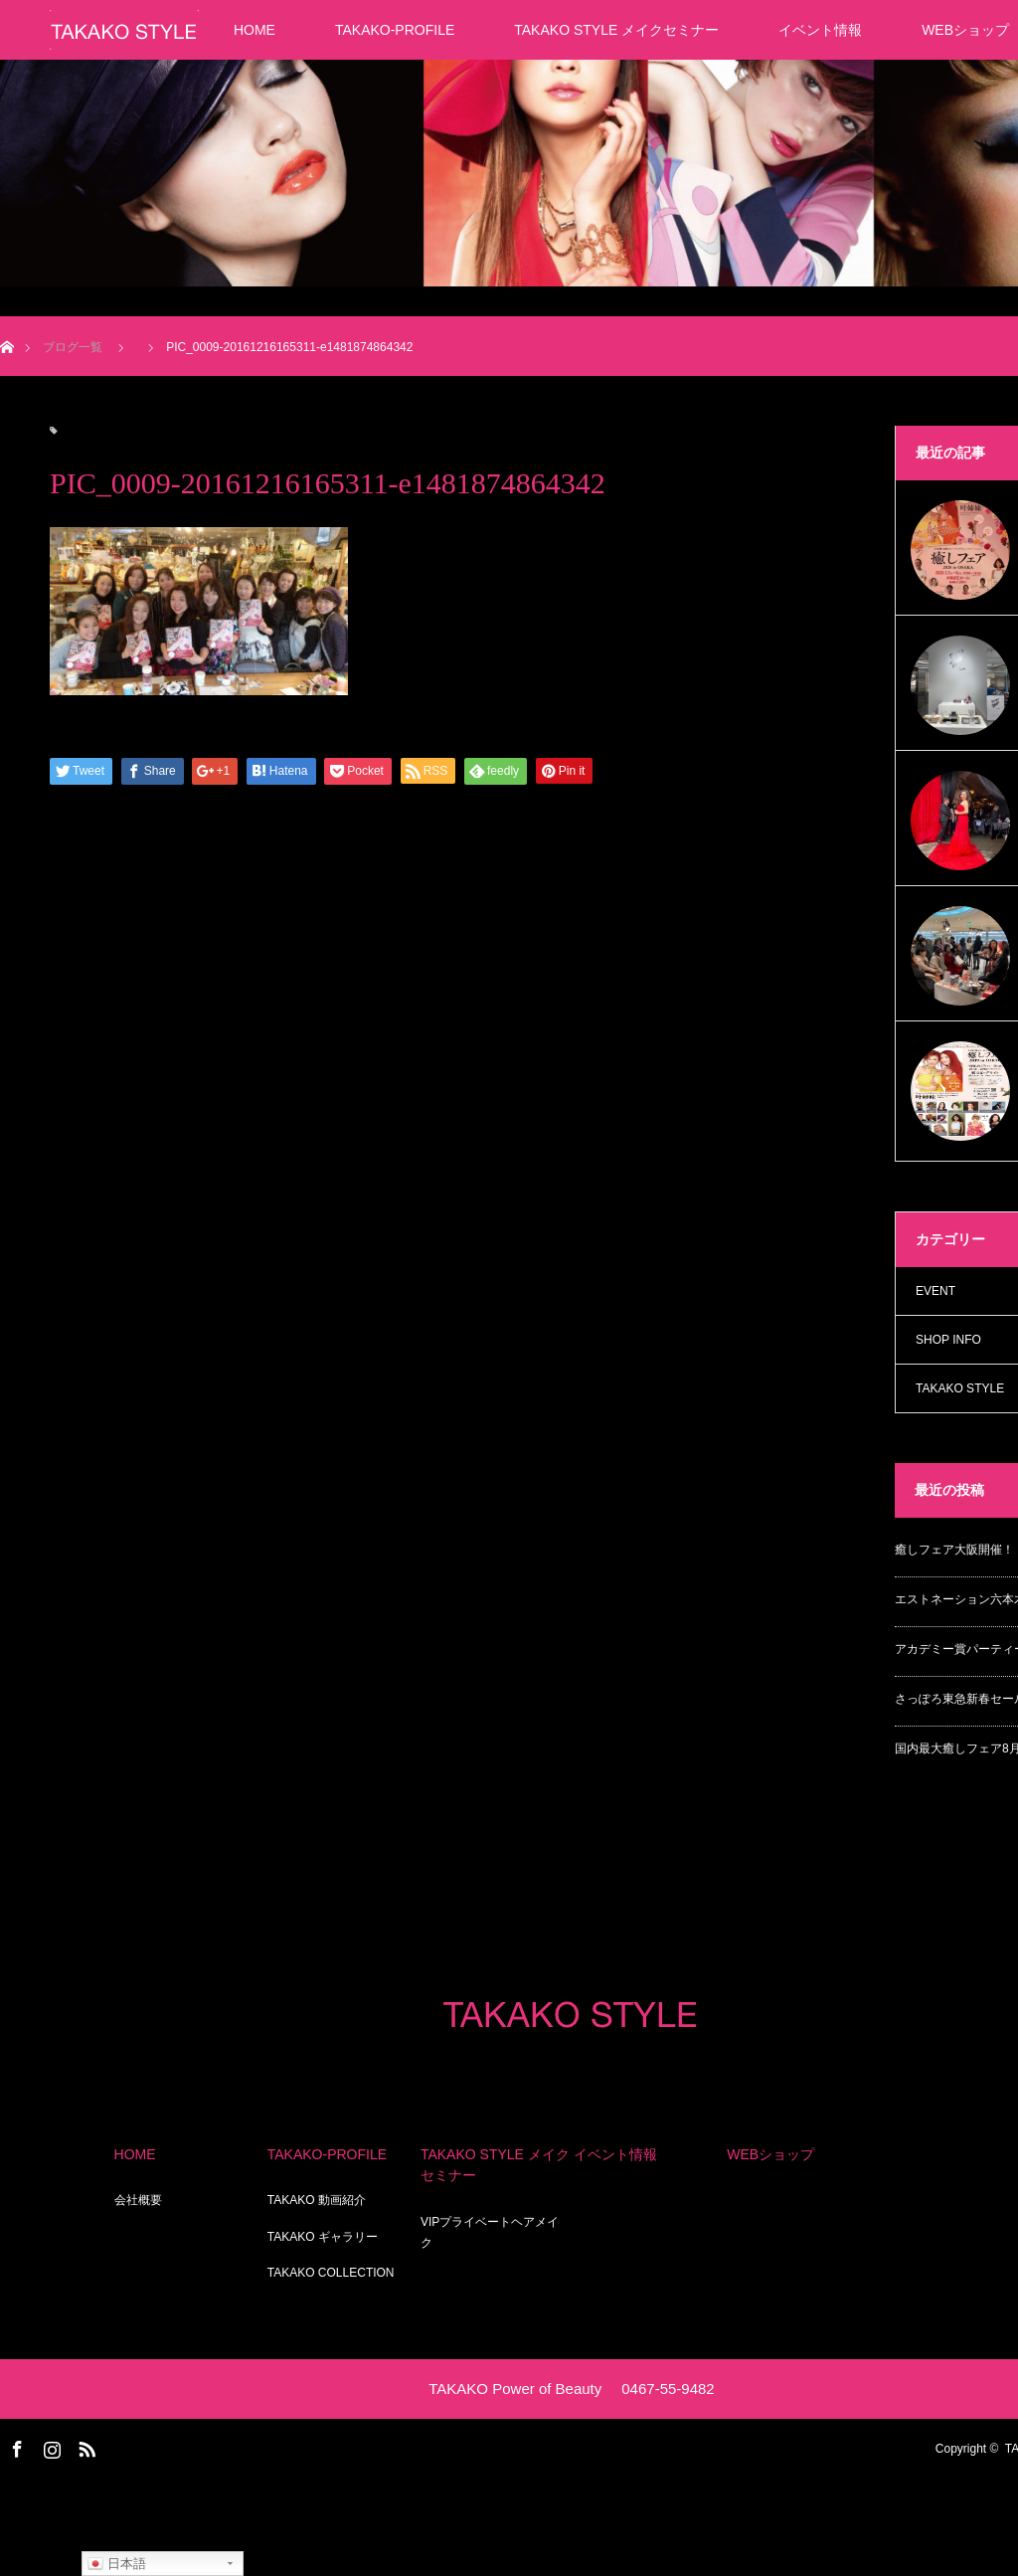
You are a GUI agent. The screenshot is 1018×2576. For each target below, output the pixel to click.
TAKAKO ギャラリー (322, 2237)
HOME (254, 30)
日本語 (116, 2564)
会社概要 (138, 2200)
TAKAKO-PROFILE (394, 30)
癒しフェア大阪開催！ (954, 1550)
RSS (84, 2446)
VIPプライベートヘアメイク (490, 2233)
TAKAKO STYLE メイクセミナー (616, 30)
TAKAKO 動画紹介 (316, 2200)
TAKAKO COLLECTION (331, 2273)
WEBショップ (770, 2154)
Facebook (15, 2446)
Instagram (50, 2446)
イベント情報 (820, 30)
